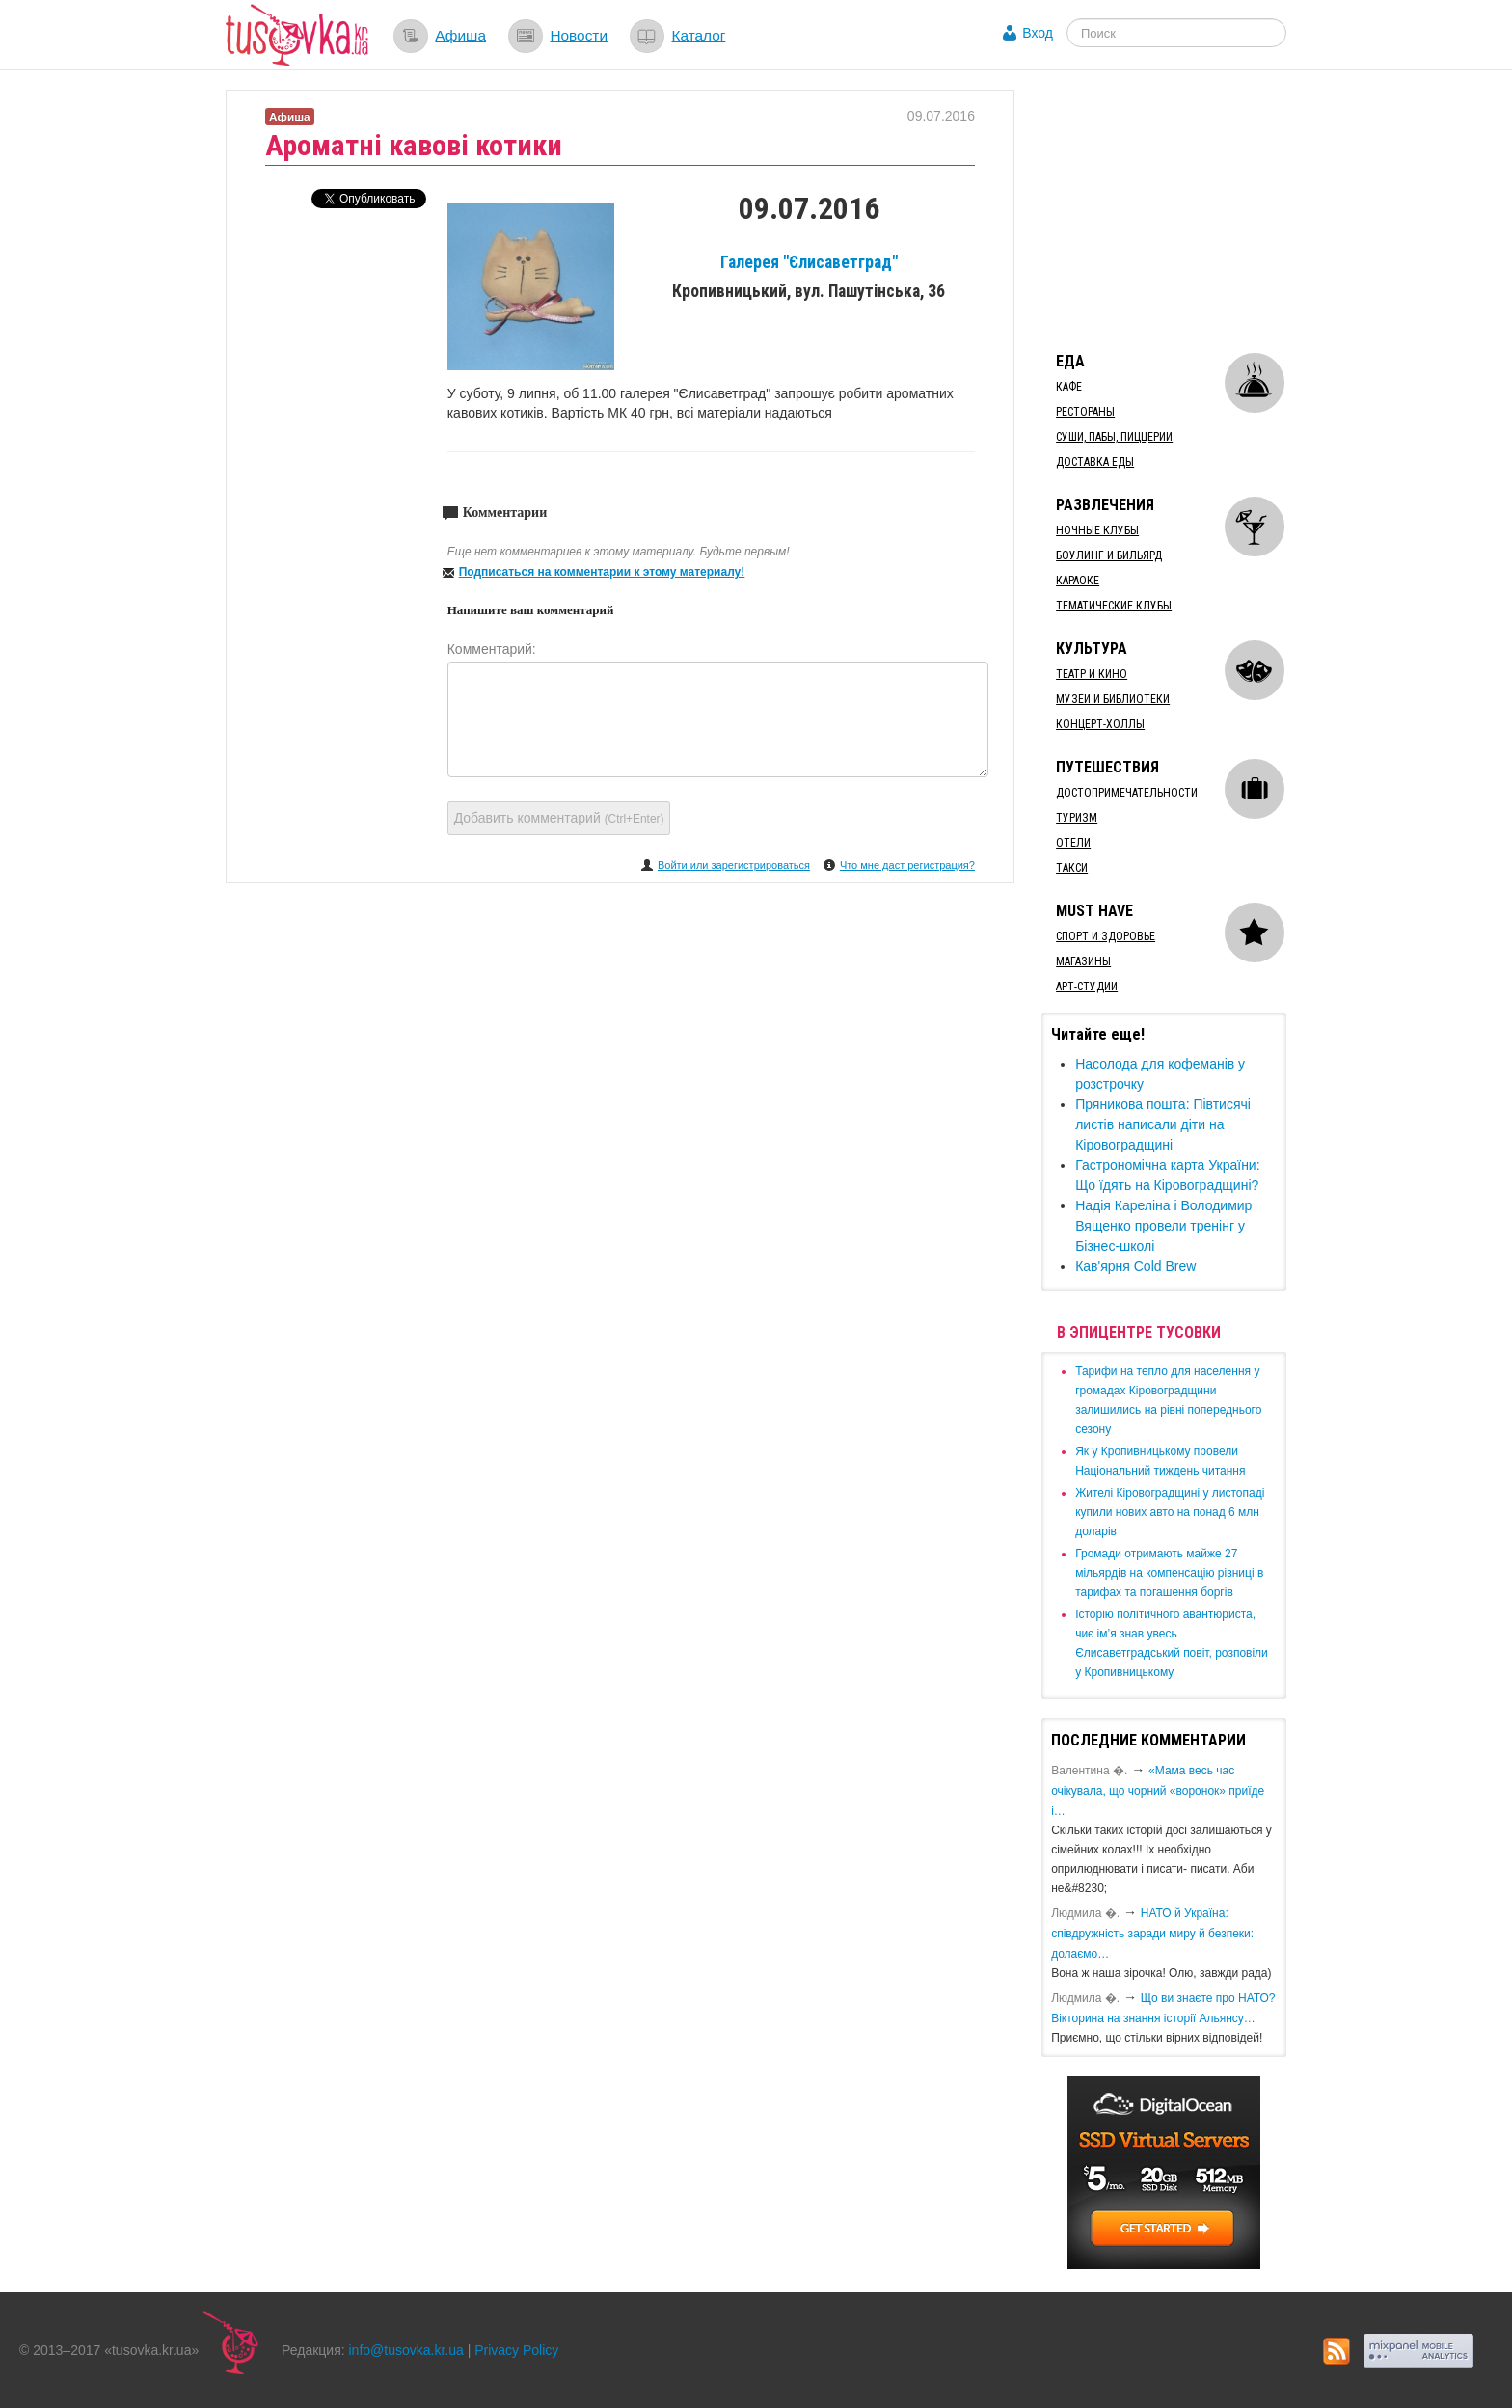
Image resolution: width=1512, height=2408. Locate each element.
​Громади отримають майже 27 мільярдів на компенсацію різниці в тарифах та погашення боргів (1169, 1573)
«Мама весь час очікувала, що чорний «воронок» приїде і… (1157, 1791)
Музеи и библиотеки (1113, 699)
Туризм (1076, 818)
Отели (1073, 843)
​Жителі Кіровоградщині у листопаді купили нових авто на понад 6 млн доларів (1169, 1512)
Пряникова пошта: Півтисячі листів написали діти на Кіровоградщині (1163, 1124)
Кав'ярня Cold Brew (1135, 1266)
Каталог (698, 35)
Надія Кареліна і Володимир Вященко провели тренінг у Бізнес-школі (1163, 1226)
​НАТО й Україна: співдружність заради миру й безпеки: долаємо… (1152, 1934)
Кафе (1069, 386)
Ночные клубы (1097, 530)
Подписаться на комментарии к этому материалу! (602, 572)
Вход (1037, 33)
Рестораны (1085, 412)
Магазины (1083, 961)
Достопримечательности (1127, 792)
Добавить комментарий (559, 817)
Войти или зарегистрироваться (734, 865)
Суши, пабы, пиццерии (1114, 437)
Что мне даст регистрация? (907, 865)
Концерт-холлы (1100, 724)
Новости (579, 35)
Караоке (1077, 580)
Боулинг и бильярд (1109, 555)
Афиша (460, 35)
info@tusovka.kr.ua (406, 2350)
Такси (1072, 868)
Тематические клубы (1114, 605)
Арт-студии (1087, 986)
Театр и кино (1091, 674)
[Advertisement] (1186, 210)
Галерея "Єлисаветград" (809, 262)
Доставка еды (1095, 462)
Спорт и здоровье (1105, 936)
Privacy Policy (516, 2350)
